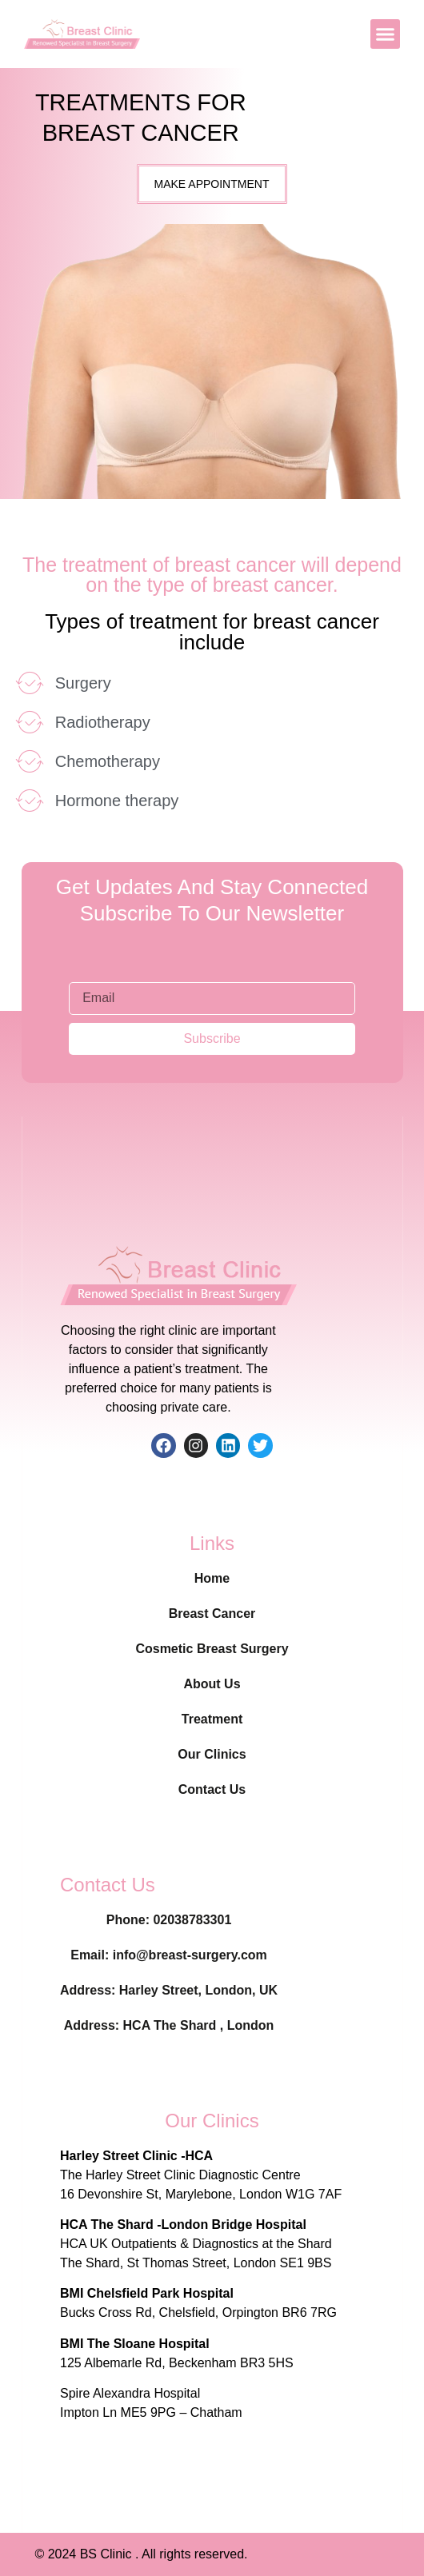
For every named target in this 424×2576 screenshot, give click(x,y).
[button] (385, 34)
